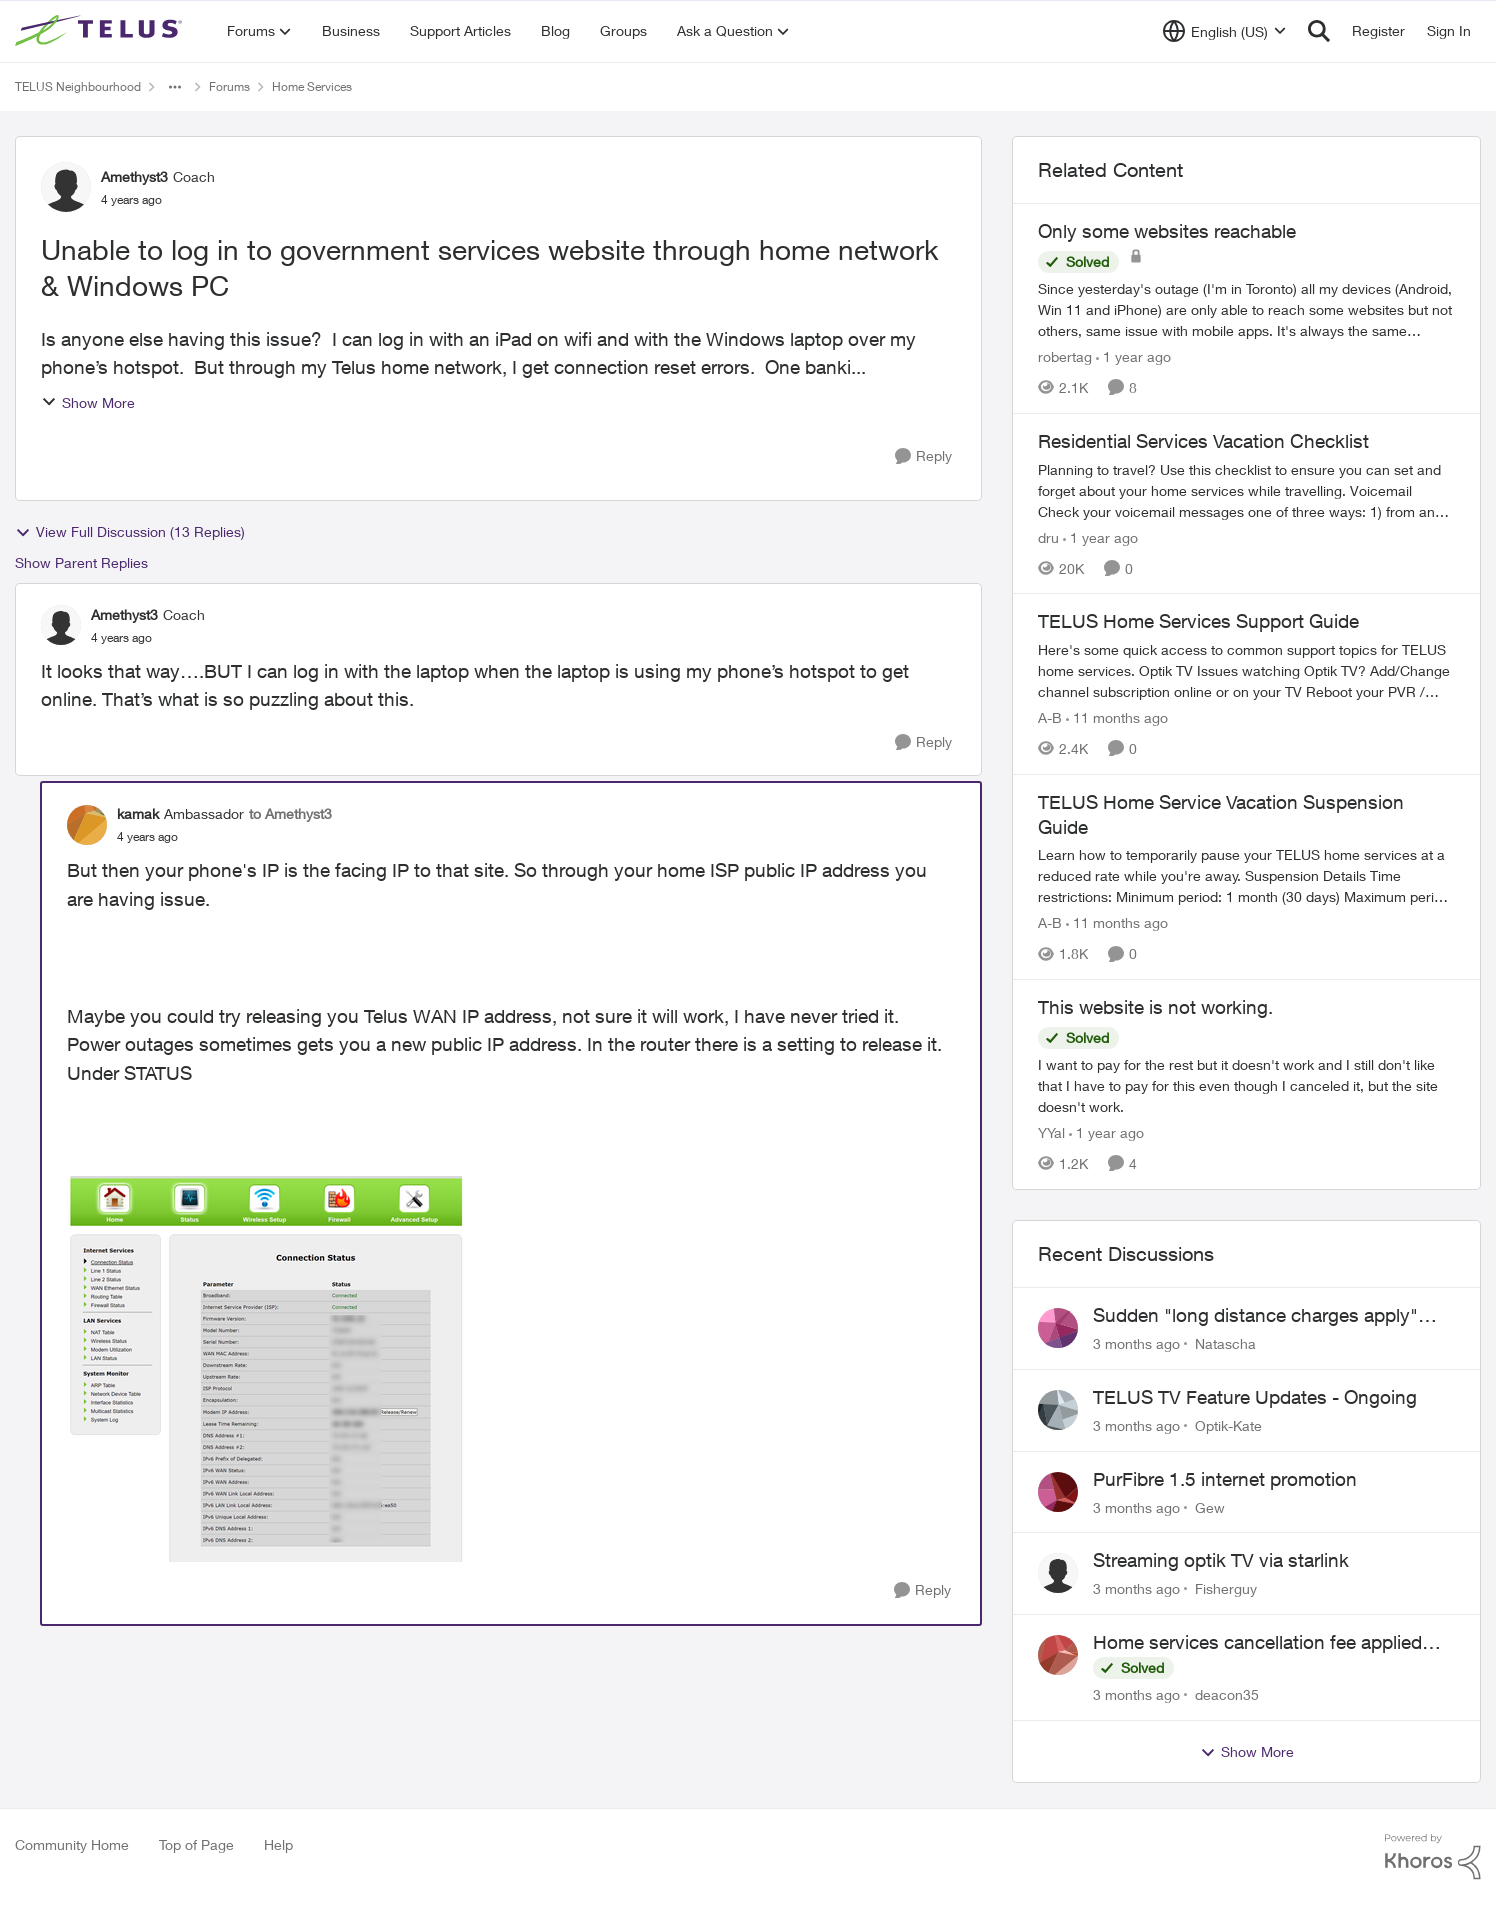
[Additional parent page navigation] (175, 87)
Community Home (72, 1844)
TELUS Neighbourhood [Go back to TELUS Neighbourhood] (78, 86)
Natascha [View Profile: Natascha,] (1225, 1343)
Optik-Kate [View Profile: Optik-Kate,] (1228, 1425)
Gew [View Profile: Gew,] (1210, 1506)
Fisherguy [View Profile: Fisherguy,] (1226, 1588)
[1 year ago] (1133, 356)
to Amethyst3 (290, 813)
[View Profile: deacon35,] (1058, 1655)
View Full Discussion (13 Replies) (130, 532)
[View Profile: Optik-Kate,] (1058, 1410)
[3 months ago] (1136, 1343)
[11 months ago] (1117, 717)
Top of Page (196, 1844)
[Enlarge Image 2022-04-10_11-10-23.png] (267, 1369)
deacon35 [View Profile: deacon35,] (1227, 1694)
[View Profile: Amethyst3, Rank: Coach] (66, 187)
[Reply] (923, 456)
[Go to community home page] (101, 31)
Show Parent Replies (81, 562)
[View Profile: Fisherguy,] (1058, 1573)
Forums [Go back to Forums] (229, 86)
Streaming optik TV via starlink (1221, 1560)
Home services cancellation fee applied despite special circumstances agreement (1268, 1643)
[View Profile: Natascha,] (1058, 1328)
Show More (88, 402)
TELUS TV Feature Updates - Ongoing (1255, 1397)
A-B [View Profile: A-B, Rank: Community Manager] (1050, 717)
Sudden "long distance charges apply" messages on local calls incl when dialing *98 (1266, 1316)
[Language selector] (1224, 31)
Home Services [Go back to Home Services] (312, 86)
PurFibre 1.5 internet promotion (1225, 1479)
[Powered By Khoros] (1433, 1857)
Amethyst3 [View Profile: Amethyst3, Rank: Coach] (134, 176)
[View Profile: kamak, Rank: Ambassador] (87, 825)
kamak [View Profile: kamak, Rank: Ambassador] (138, 813)
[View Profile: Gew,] (1058, 1492)
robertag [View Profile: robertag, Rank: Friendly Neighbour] (1065, 356)
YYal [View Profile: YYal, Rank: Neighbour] (1051, 1132)
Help (278, 1844)
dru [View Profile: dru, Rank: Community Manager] (1048, 536)
